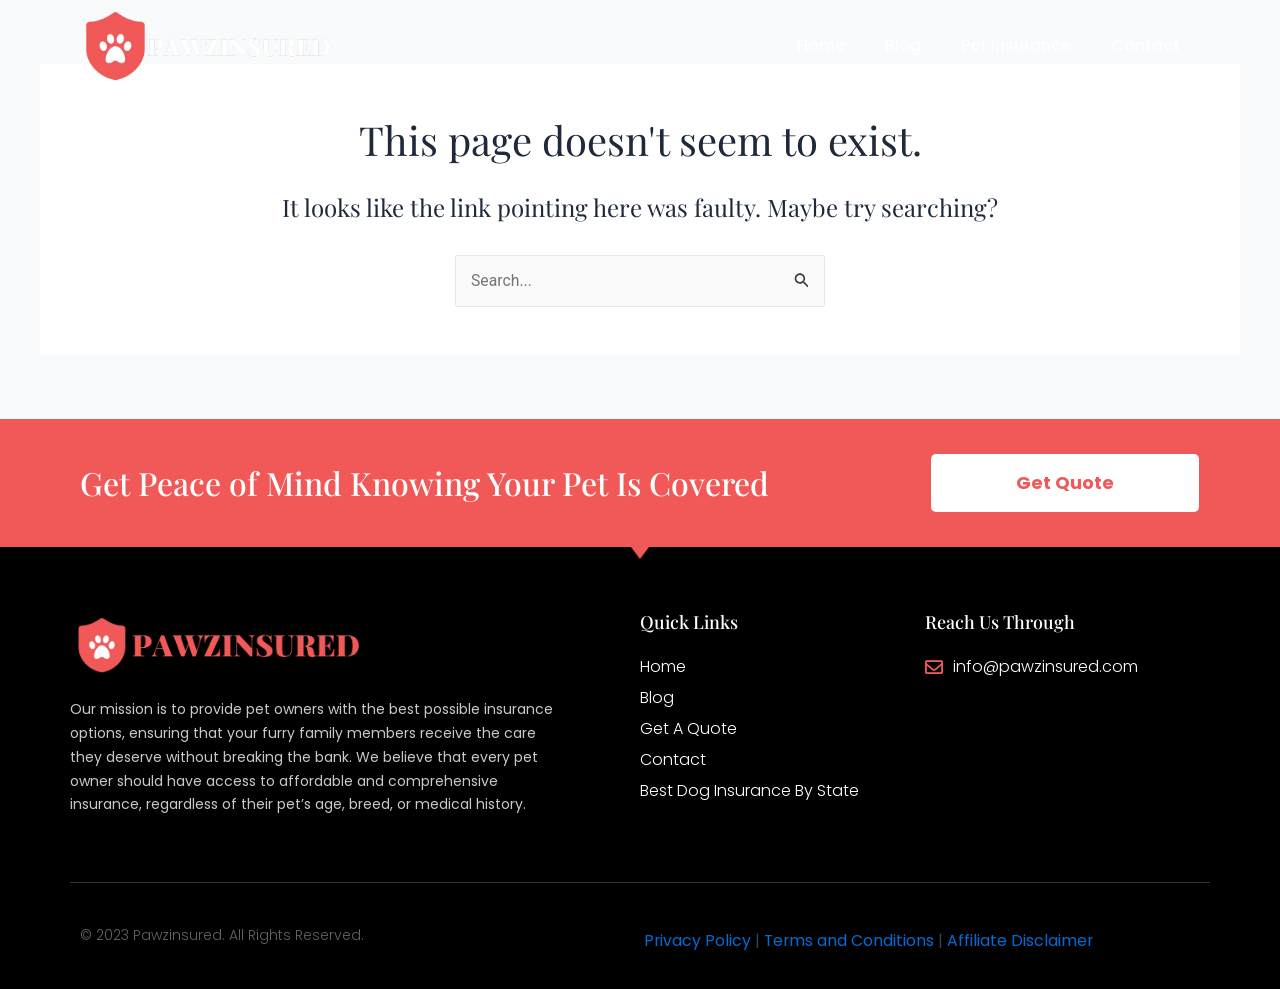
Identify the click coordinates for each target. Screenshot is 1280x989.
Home (821, 45)
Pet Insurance (1016, 45)
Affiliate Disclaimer (1023, 940)
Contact (1145, 45)
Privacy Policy (698, 940)
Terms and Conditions (851, 940)
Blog (903, 45)
